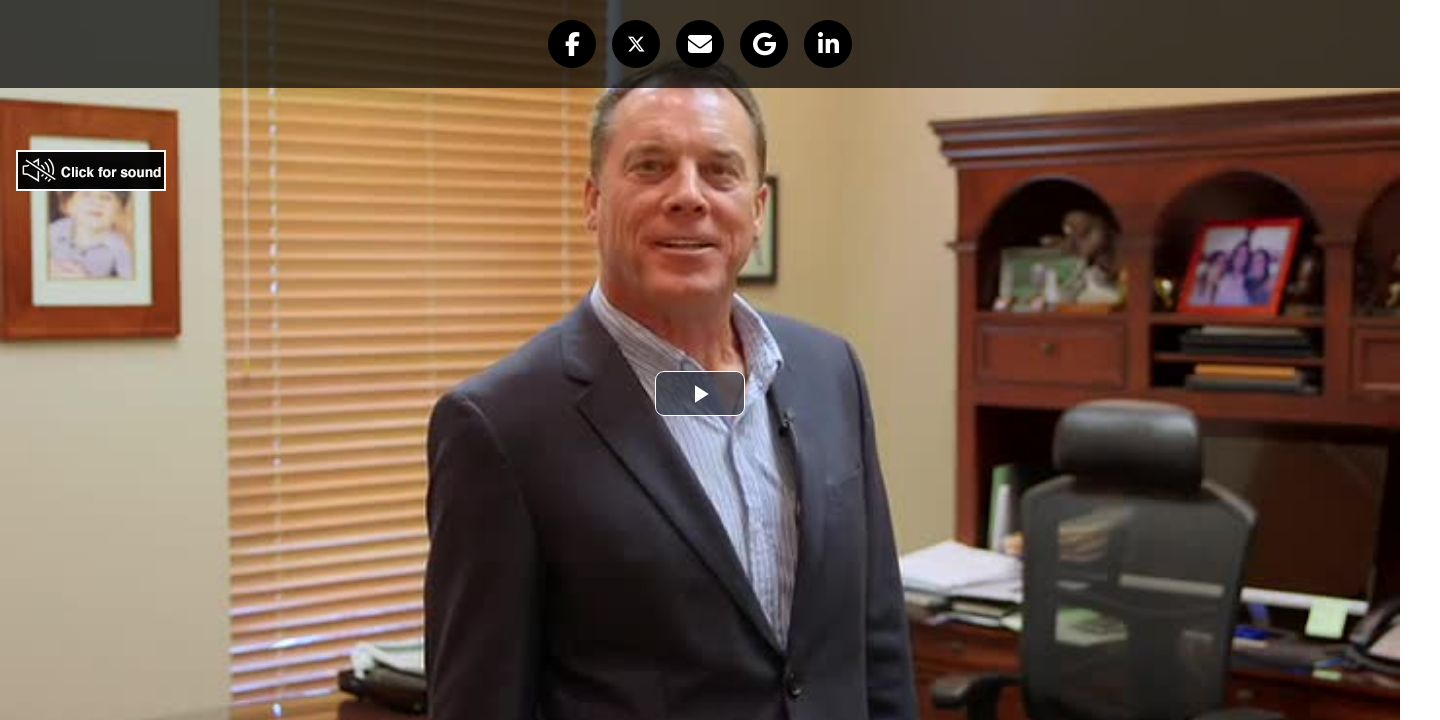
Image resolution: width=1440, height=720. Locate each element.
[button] (572, 44)
